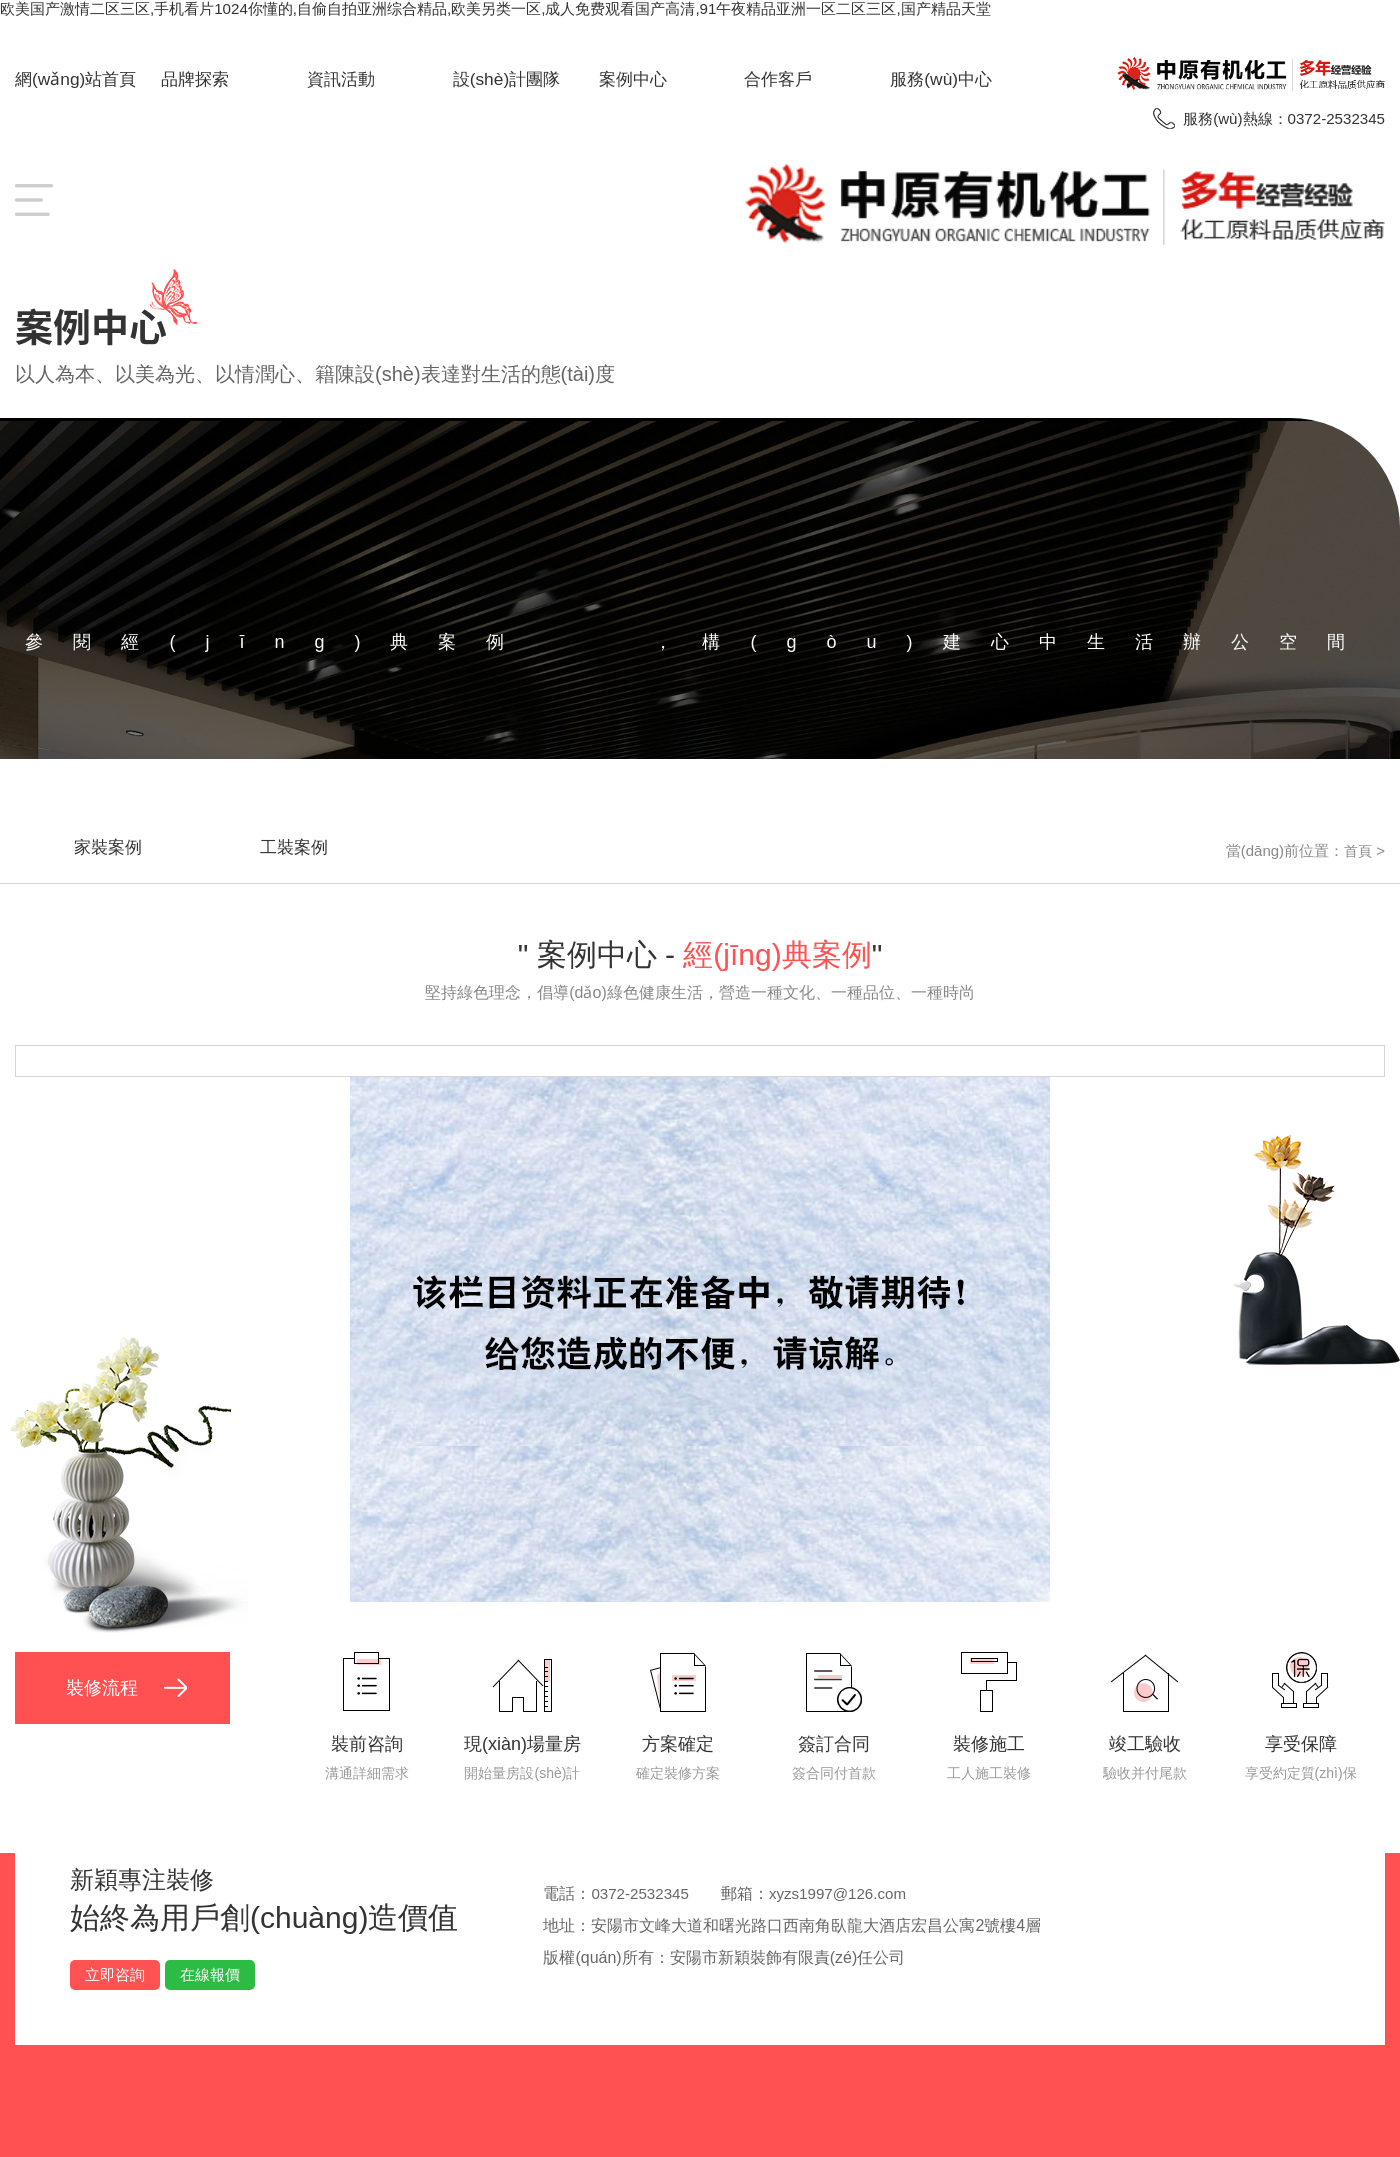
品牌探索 (197, 79)
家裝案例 (121, 843)
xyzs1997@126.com (847, 1885)
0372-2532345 (642, 1885)
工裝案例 (333, 843)
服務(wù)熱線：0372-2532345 (1278, 118)
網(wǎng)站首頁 (78, 79)
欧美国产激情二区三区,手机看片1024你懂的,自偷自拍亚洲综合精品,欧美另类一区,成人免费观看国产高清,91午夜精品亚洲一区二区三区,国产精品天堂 (528, 8)
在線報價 (210, 1966)
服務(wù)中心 (943, 79)
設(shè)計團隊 (509, 79)
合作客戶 (780, 79)
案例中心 (635, 79)
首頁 (1357, 843)
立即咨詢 (115, 1966)
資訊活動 (343, 79)
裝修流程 (106, 1685)
